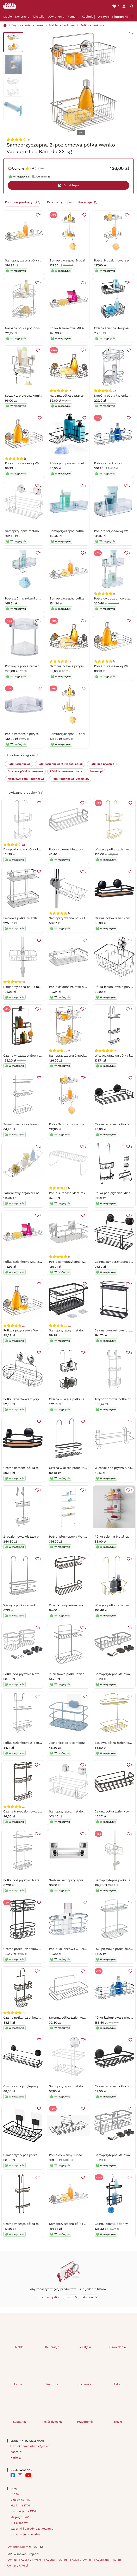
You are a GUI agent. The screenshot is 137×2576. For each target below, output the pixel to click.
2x (69, 1325)
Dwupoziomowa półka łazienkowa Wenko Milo (37, 849)
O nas (15, 2494)
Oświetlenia (56, 16)
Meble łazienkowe (62, 25)
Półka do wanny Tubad (65, 2155)
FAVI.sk (24, 2559)
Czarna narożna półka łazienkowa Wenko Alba (37, 1468)
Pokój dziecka (52, 2421)
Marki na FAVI (20, 2505)
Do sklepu (71, 185)
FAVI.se (87, 2559)
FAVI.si (23, 2565)
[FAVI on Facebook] (13, 2475)
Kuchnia (87, 16)
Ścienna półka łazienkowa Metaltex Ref (78, 2017)
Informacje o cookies (25, 2534)
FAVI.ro (37, 2559)
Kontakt (16, 2451)
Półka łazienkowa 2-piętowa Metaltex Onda (35, 1743)
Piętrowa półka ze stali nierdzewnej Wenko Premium (42, 918)
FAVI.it (75, 2559)
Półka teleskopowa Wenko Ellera (73, 1536)
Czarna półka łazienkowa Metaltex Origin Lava (37, 2017)
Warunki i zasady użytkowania (32, 2528)
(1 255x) (39, 168)
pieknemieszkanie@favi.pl (33, 2446)
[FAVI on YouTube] (28, 2475)
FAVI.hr (62, 2559)
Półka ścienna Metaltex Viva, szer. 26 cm (78, 849)
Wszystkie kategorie (113, 17)
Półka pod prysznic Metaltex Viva (27, 1674)
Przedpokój (85, 2421)
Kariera (16, 2457)
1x (29, 139)
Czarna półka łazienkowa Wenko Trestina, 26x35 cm (41, 1949)
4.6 (32, 168)
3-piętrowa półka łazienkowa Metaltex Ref (34, 1124)
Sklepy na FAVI (21, 2499)
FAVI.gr (12, 2565)
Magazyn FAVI (20, 2517)
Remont (73, 16)
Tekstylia (38, 16)
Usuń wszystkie (49, 2297)
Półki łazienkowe (92, 25)
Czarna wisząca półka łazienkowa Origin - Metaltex (86, 1468)
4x (23, 844)
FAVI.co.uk (102, 2559)
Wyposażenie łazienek (27, 25)
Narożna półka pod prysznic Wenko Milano (36, 328)
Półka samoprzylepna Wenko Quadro (76, 1262)
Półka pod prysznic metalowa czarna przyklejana (85, 463)
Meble (7, 16)
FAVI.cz (12, 2559)
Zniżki (117, 2421)
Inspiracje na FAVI (23, 2511)
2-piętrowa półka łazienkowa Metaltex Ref (80, 1674)
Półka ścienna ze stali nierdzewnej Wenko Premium (87, 987)
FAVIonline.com (17, 2546)
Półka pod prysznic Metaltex (24, 1880)
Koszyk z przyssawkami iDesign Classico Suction (40, 395)
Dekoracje (22, 16)
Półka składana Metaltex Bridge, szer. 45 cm (81, 1193)
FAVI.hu (50, 2559)
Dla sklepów (19, 2522)
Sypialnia (19, 2421)
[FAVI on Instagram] (20, 2475)
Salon (118, 2384)
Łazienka (85, 2384)
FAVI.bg (117, 2559)
